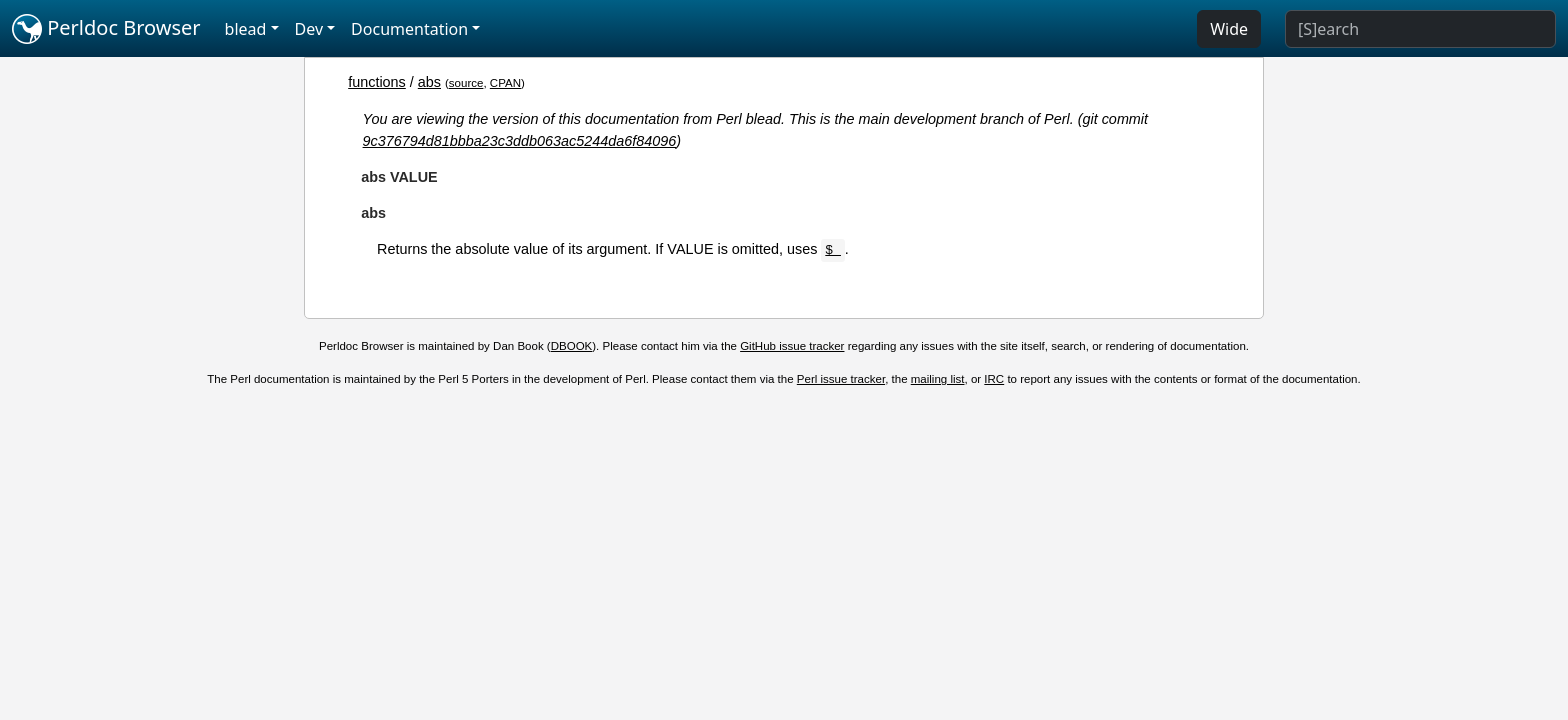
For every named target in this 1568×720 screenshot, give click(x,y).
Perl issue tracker (841, 379)
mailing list (938, 379)
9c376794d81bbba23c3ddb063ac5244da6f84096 (520, 141)
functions (377, 82)
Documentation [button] (409, 29)
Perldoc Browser (106, 29)
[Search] (1420, 29)
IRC (994, 379)
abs (429, 82)
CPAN (505, 83)
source (466, 83)
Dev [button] (309, 29)
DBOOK (572, 346)
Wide (1229, 29)
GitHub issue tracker (792, 346)
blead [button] (246, 29)
